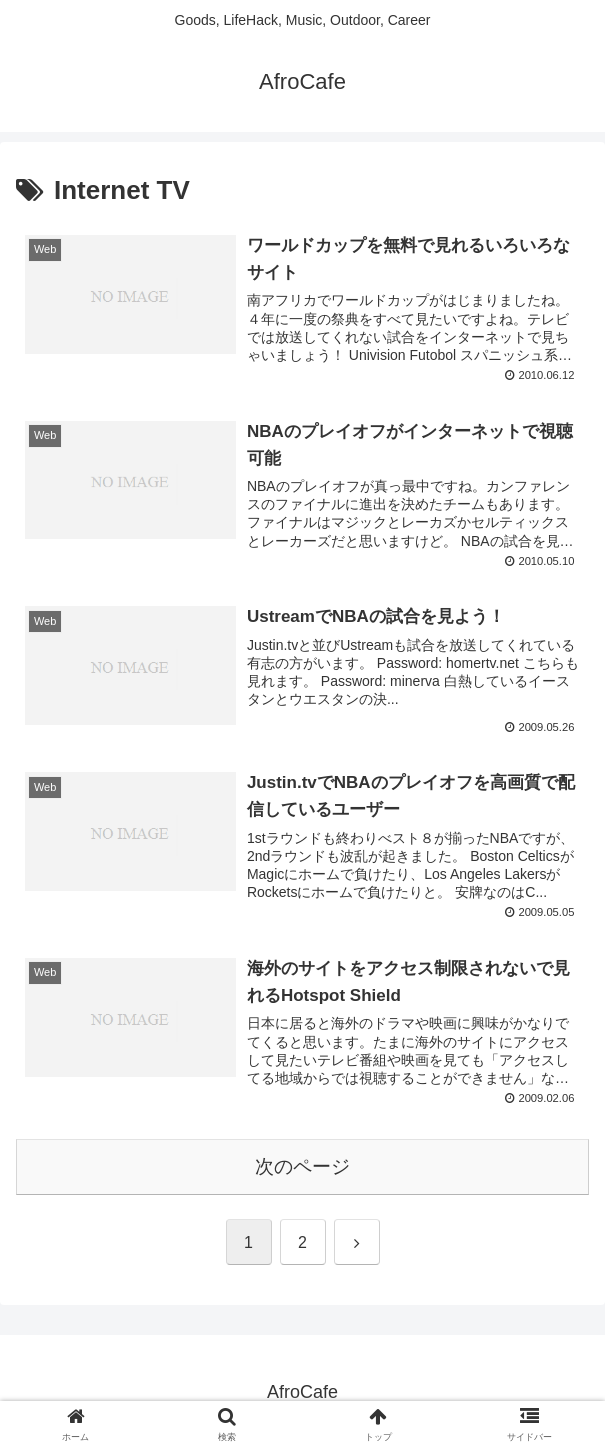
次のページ (302, 1166)
